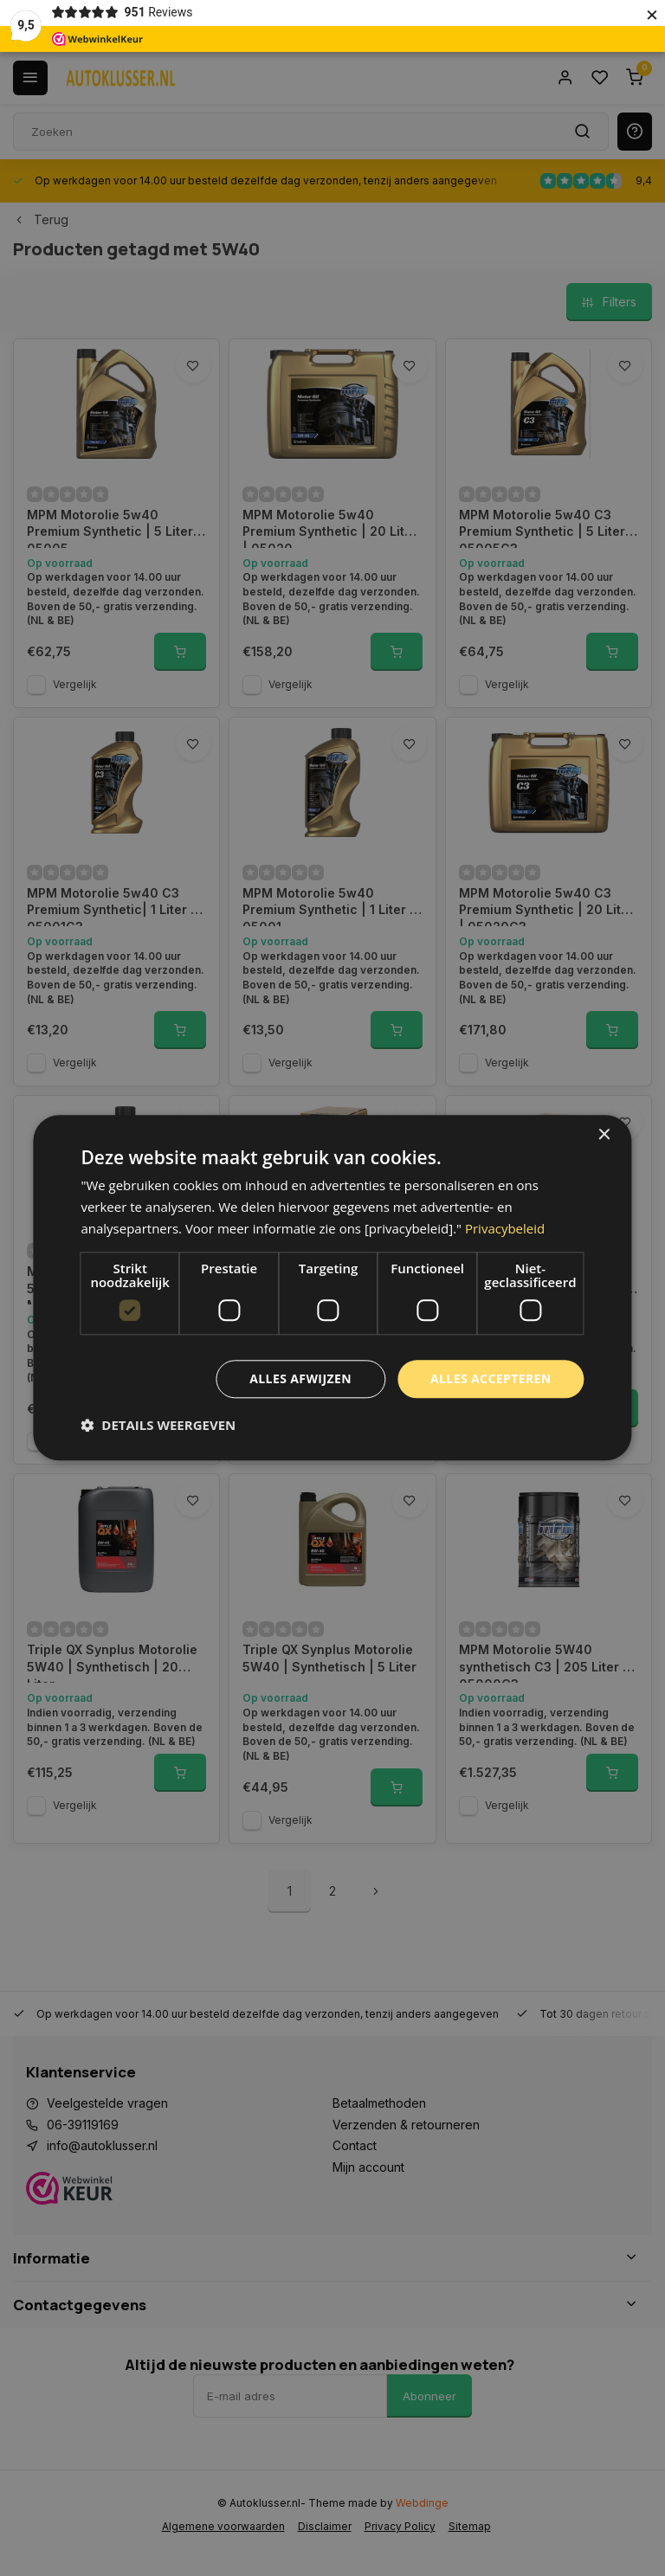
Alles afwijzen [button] (300, 1378)
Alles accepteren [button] (491, 1378)
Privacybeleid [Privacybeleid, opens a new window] (505, 1228)
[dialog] (332, 1287)
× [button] (603, 1135)
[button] (158, 1425)
